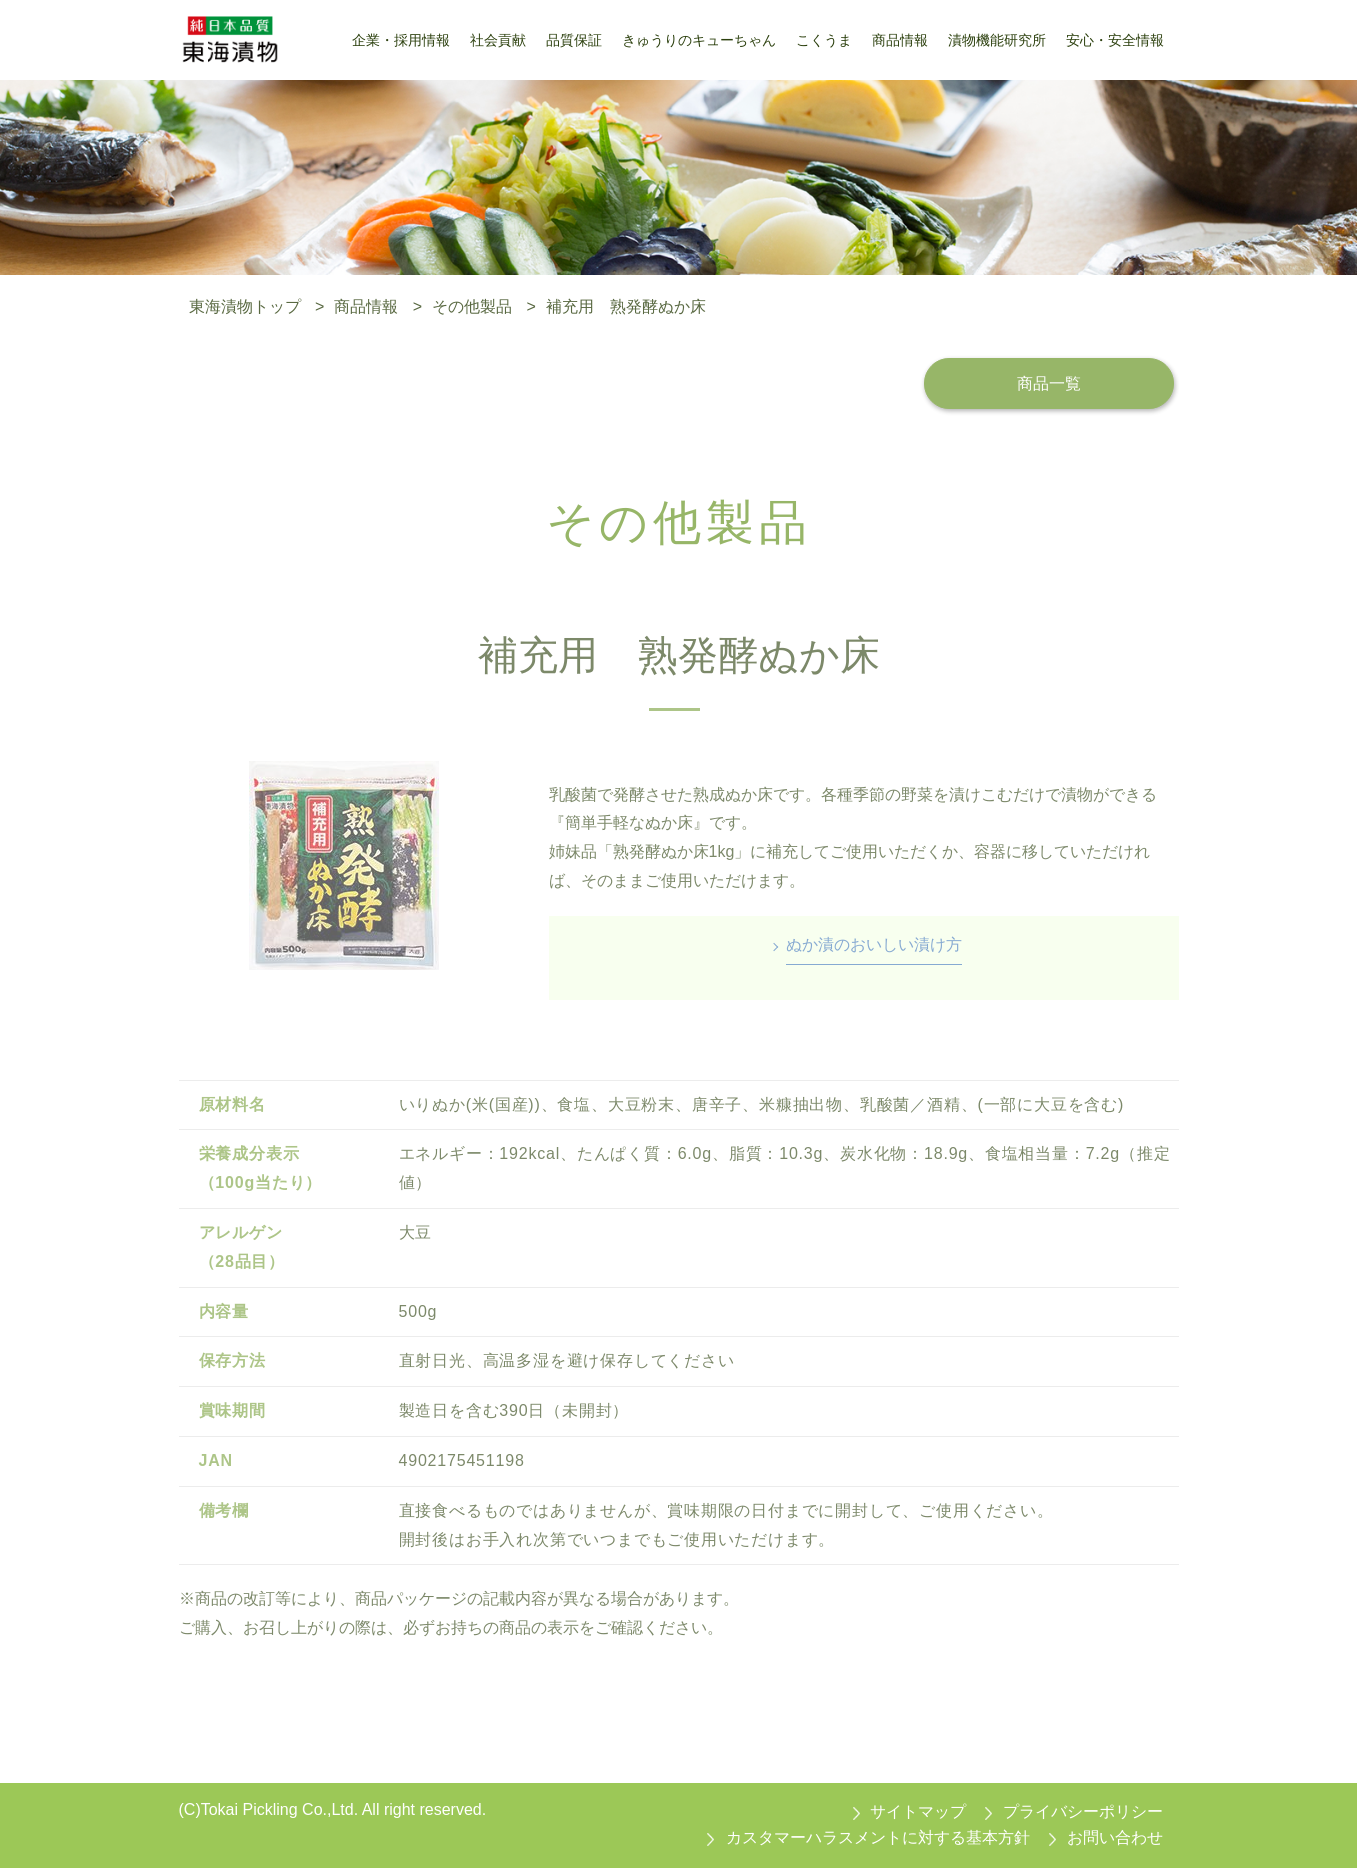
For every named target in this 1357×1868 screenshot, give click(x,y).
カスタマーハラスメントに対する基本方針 (878, 1837)
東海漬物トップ (245, 306)
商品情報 (366, 306)
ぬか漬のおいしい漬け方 (874, 944)
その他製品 (472, 306)
